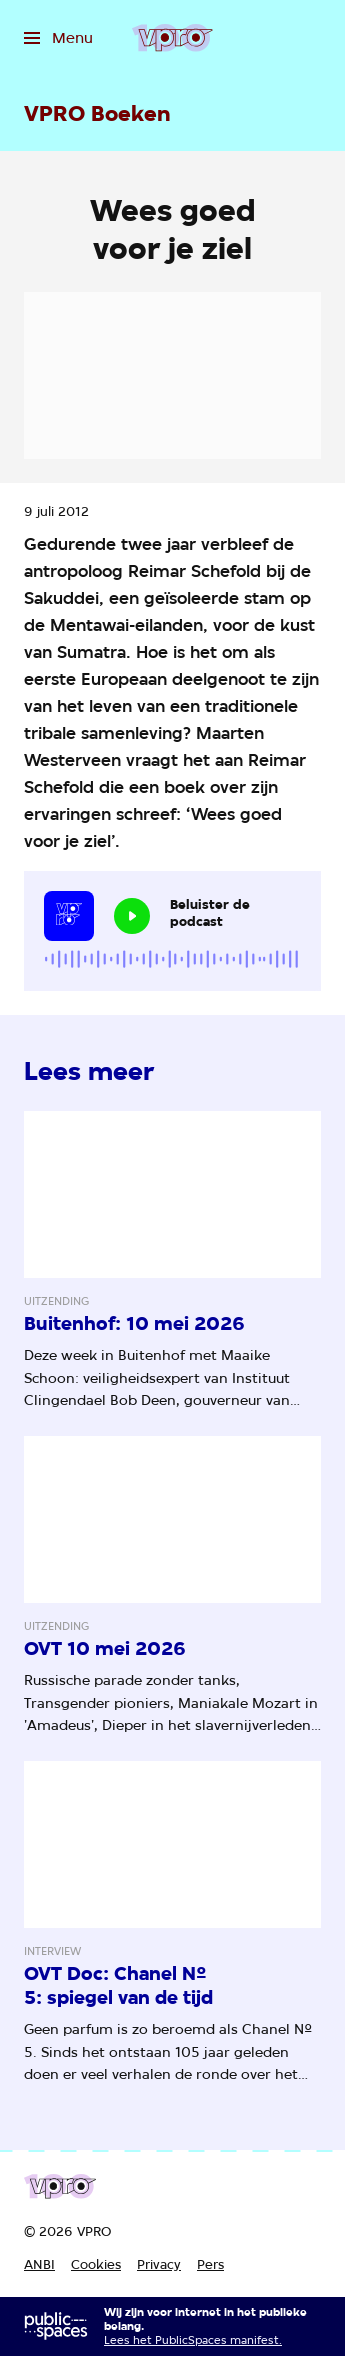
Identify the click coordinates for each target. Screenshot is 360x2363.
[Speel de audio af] (132, 916)
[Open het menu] (58, 38)
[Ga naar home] (172, 38)
